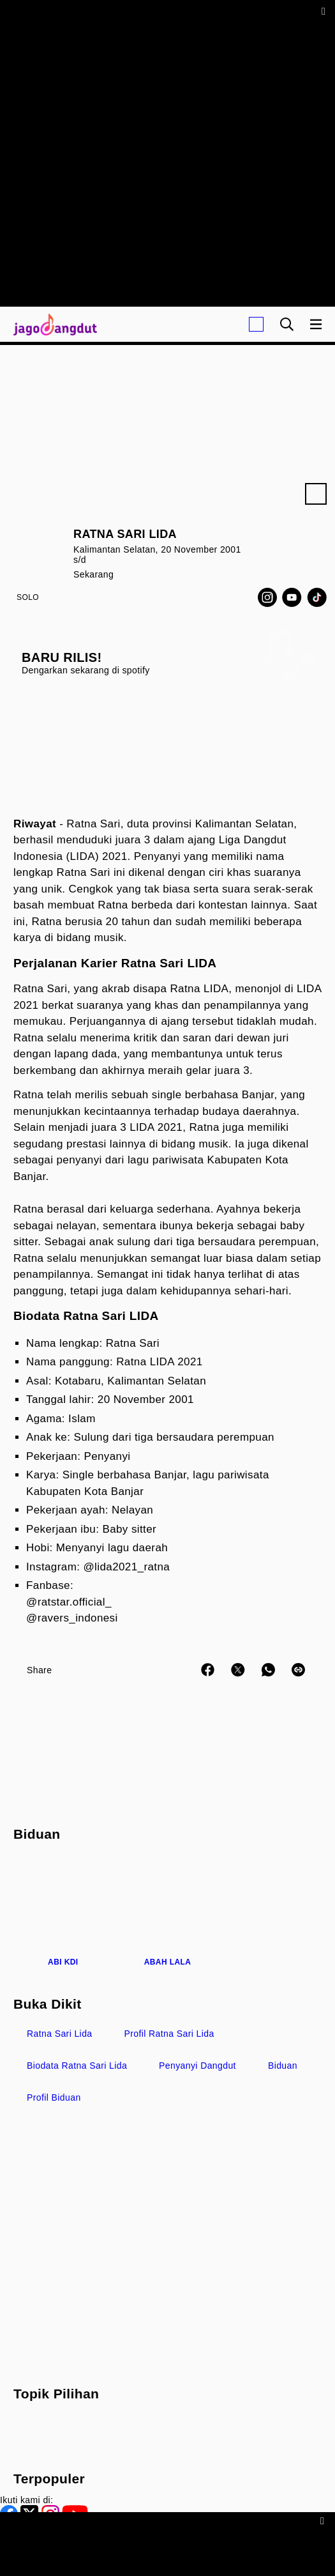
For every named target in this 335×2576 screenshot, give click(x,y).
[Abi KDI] (63, 1912)
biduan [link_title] (282, 2065)
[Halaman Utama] (52, 324)
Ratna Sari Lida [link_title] (60, 2033)
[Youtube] (292, 597)
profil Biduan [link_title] (54, 2097)
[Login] (256, 324)
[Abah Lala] (168, 1912)
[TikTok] (317, 597)
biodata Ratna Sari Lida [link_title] (77, 2065)
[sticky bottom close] (324, 2520)
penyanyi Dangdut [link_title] (197, 2065)
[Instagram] (267, 597)
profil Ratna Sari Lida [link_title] (169, 2033)
